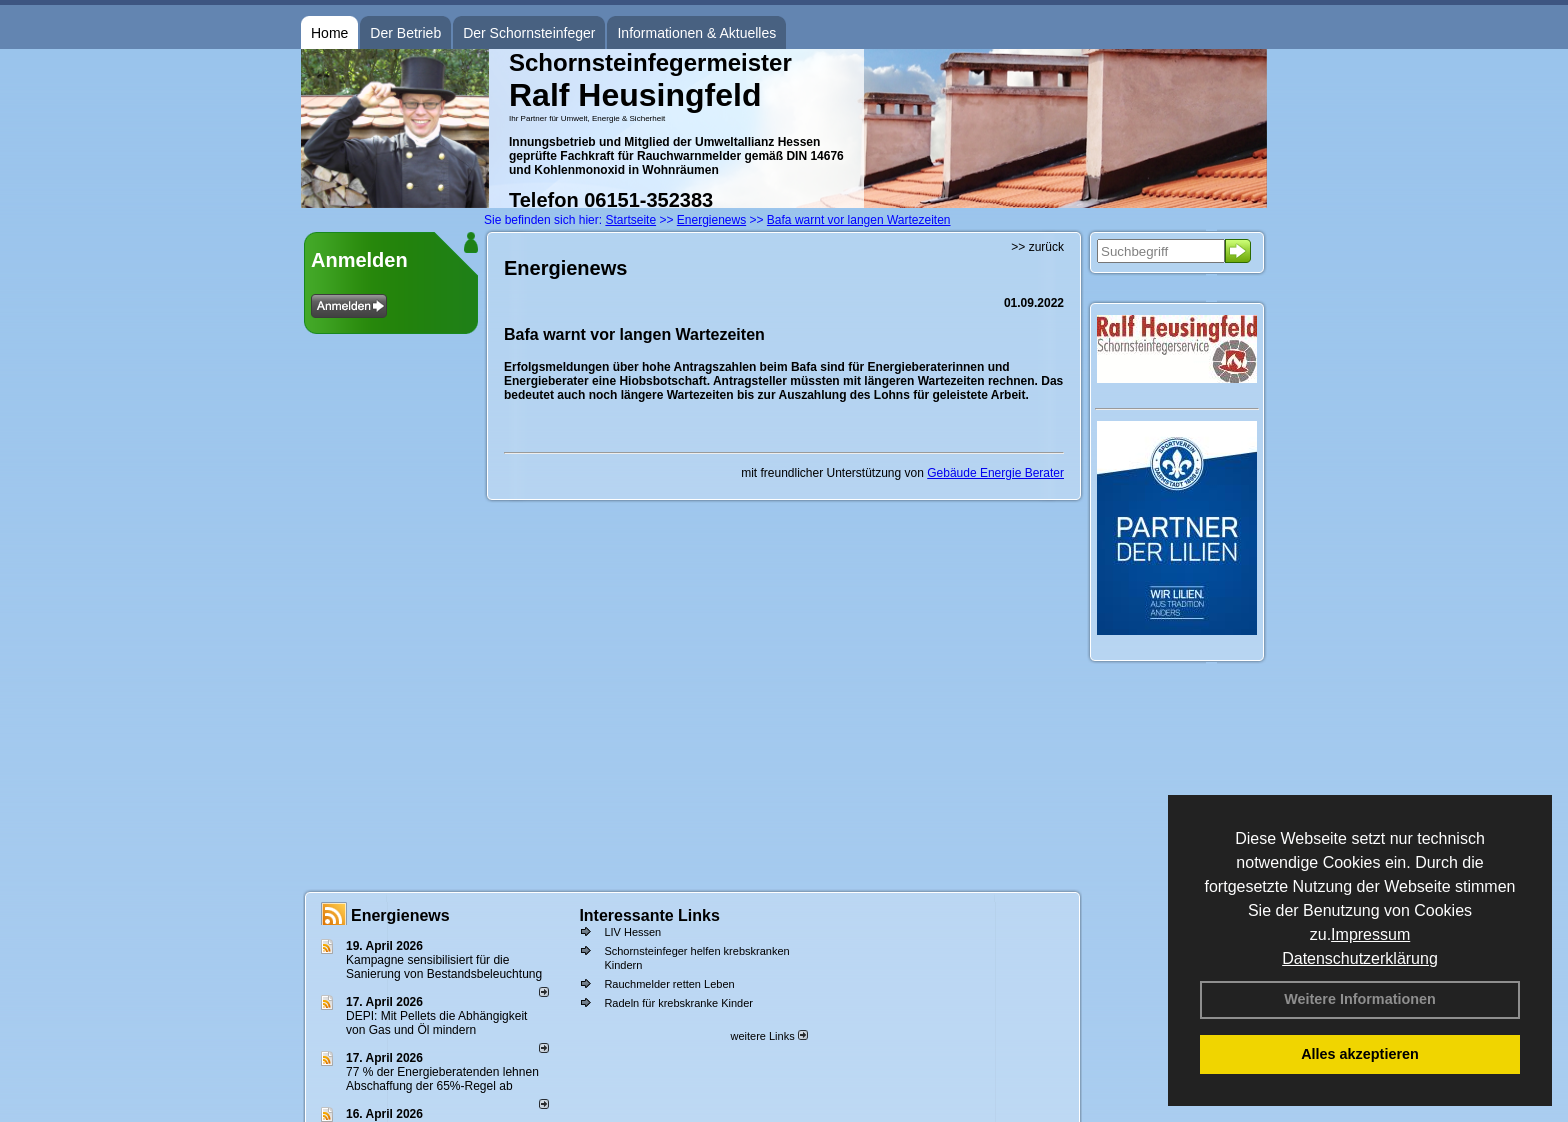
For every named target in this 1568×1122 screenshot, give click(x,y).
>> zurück (1037, 247)
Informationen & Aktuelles (696, 33)
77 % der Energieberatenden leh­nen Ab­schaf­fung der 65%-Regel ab (442, 1079)
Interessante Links (649, 915)
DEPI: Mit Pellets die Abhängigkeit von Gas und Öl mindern (436, 1023)
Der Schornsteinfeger (529, 33)
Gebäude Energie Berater (995, 473)
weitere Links (768, 1036)
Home (329, 33)
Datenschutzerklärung (1360, 958)
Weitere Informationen (1360, 999)
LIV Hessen (632, 932)
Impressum (1370, 934)
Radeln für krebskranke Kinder (678, 1003)
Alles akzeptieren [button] (1360, 1054)
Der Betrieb (405, 33)
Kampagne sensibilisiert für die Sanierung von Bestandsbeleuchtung (444, 967)
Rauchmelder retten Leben (669, 984)
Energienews (400, 915)
